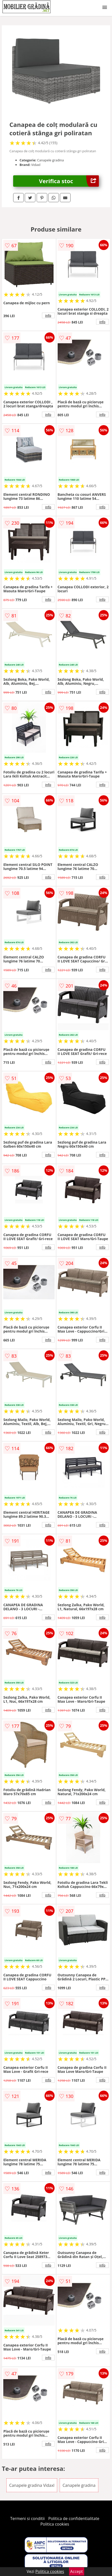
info (48, 315)
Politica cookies (54, 2524)
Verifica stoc (69, 181)
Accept (76, 2571)
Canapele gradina (78, 2485)
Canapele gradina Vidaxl (31, 2485)
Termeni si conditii (27, 2518)
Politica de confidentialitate (73, 2518)
